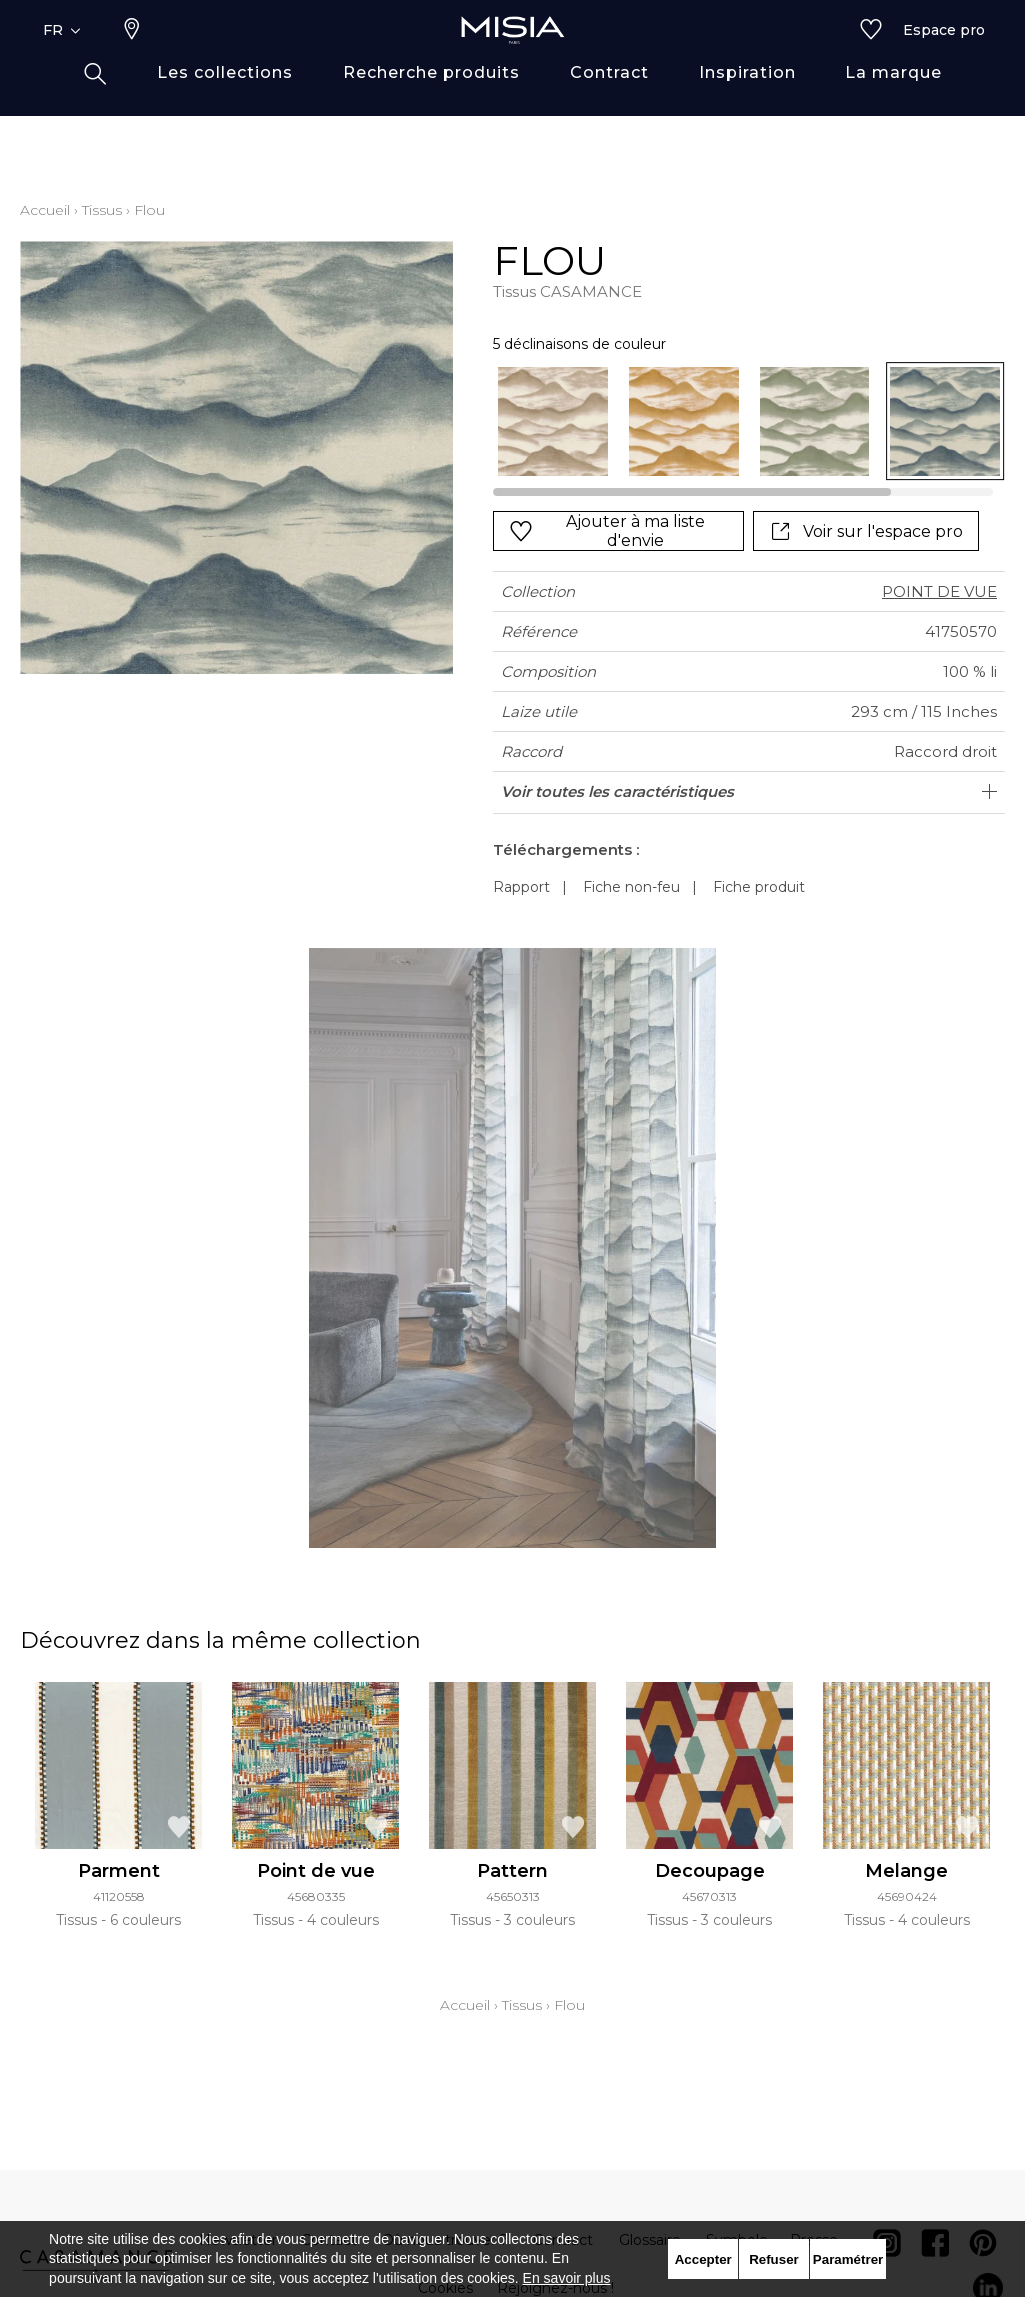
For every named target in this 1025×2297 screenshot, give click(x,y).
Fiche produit (759, 887)
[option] (553, 422)
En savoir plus (567, 2278)
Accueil (45, 210)
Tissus (102, 210)
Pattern (512, 1871)
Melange (906, 1871)
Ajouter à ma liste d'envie (607, 531)
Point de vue (316, 1871)
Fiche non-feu (631, 887)
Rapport (521, 887)
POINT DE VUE (939, 591)
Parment (119, 1871)
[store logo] (513, 62)
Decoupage (710, 1871)
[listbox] (738, 422)
